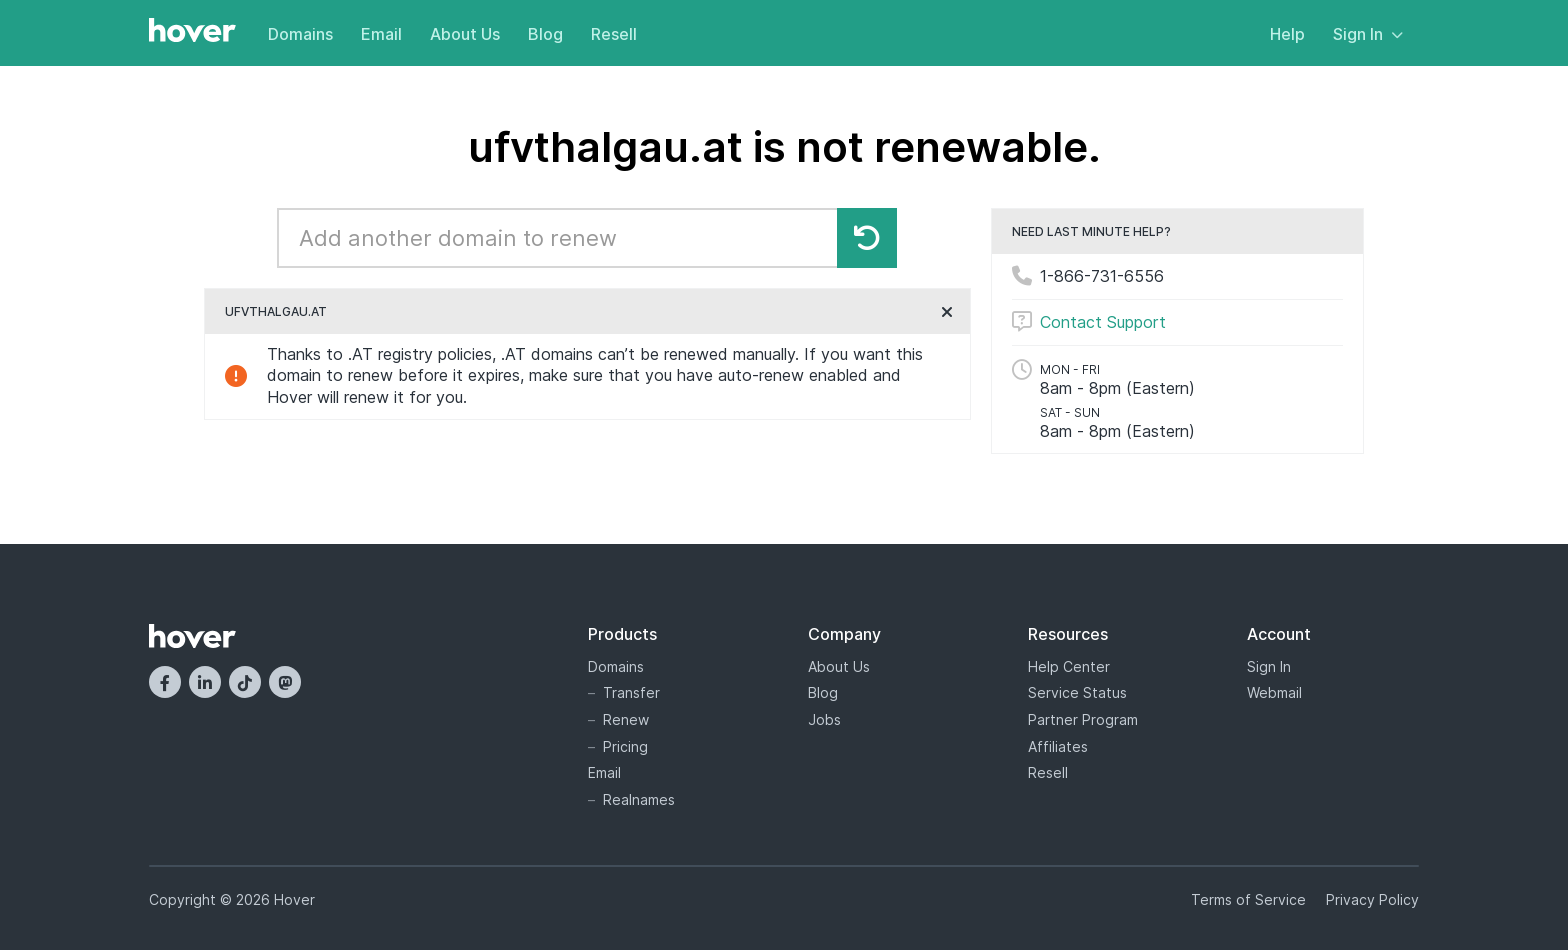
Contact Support (1103, 322)
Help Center (1069, 666)
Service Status (1077, 692)
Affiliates (1058, 746)
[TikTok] (245, 682)
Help (1287, 34)
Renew (626, 719)
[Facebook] (165, 682)
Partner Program (1083, 719)
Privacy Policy (1372, 899)
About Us (465, 34)
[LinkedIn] (205, 682)
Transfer (631, 692)
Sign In (1368, 34)
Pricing (625, 746)
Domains (300, 34)
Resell (614, 34)
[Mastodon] (285, 682)
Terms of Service (1248, 899)
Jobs (824, 719)
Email (381, 34)
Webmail (1274, 692)
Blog (545, 34)
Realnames (639, 799)
